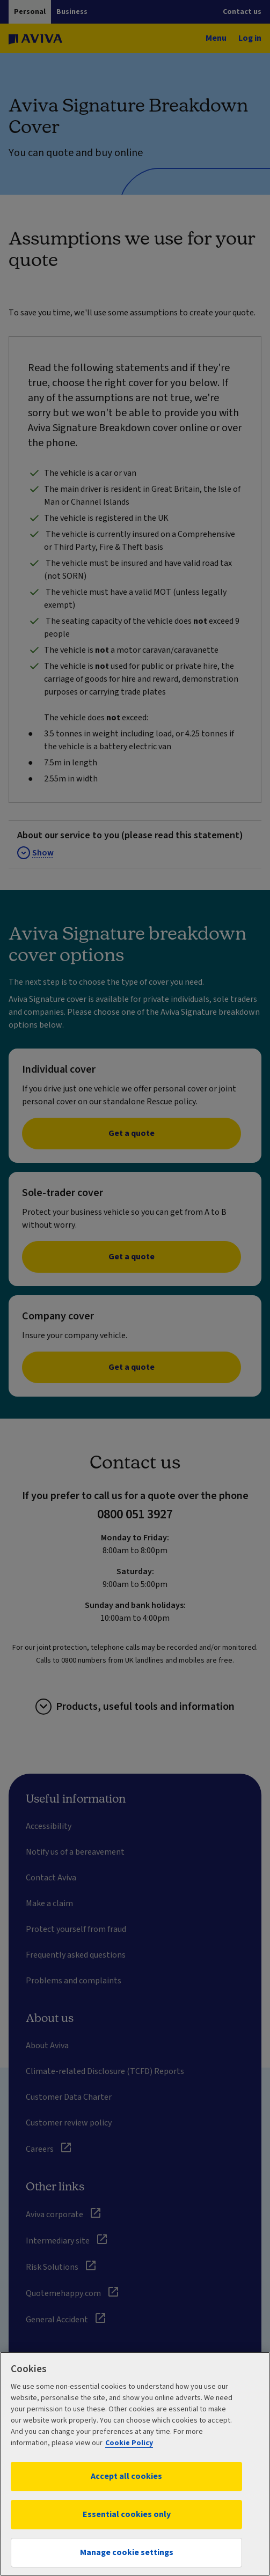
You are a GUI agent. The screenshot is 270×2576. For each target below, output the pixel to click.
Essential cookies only (127, 2514)
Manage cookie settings (126, 2552)
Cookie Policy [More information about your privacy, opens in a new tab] (129, 2443)
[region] (135, 2464)
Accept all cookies (126, 2476)
